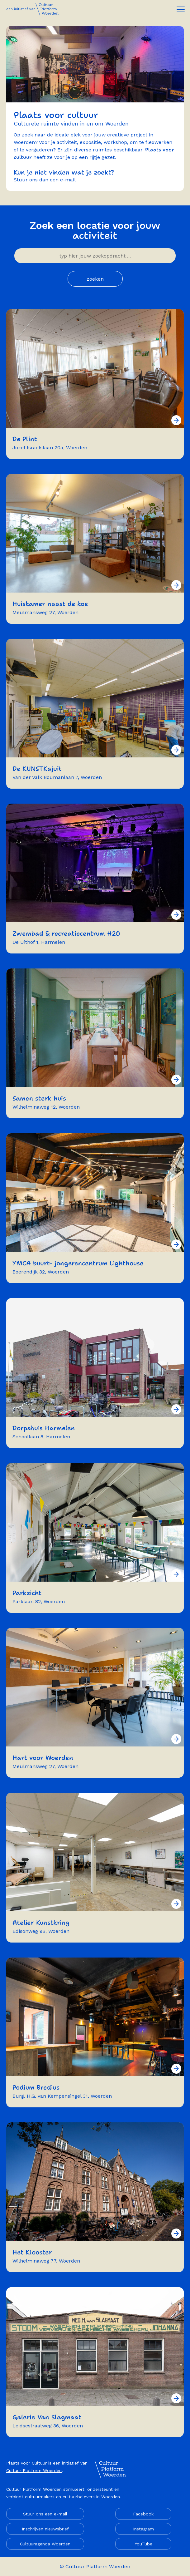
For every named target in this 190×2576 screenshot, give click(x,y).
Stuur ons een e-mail (45, 2513)
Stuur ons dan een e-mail (45, 180)
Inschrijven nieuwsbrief (45, 2528)
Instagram (143, 2528)
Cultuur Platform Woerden (34, 2470)
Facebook (143, 2513)
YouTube (143, 2543)
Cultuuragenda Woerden (45, 2543)
